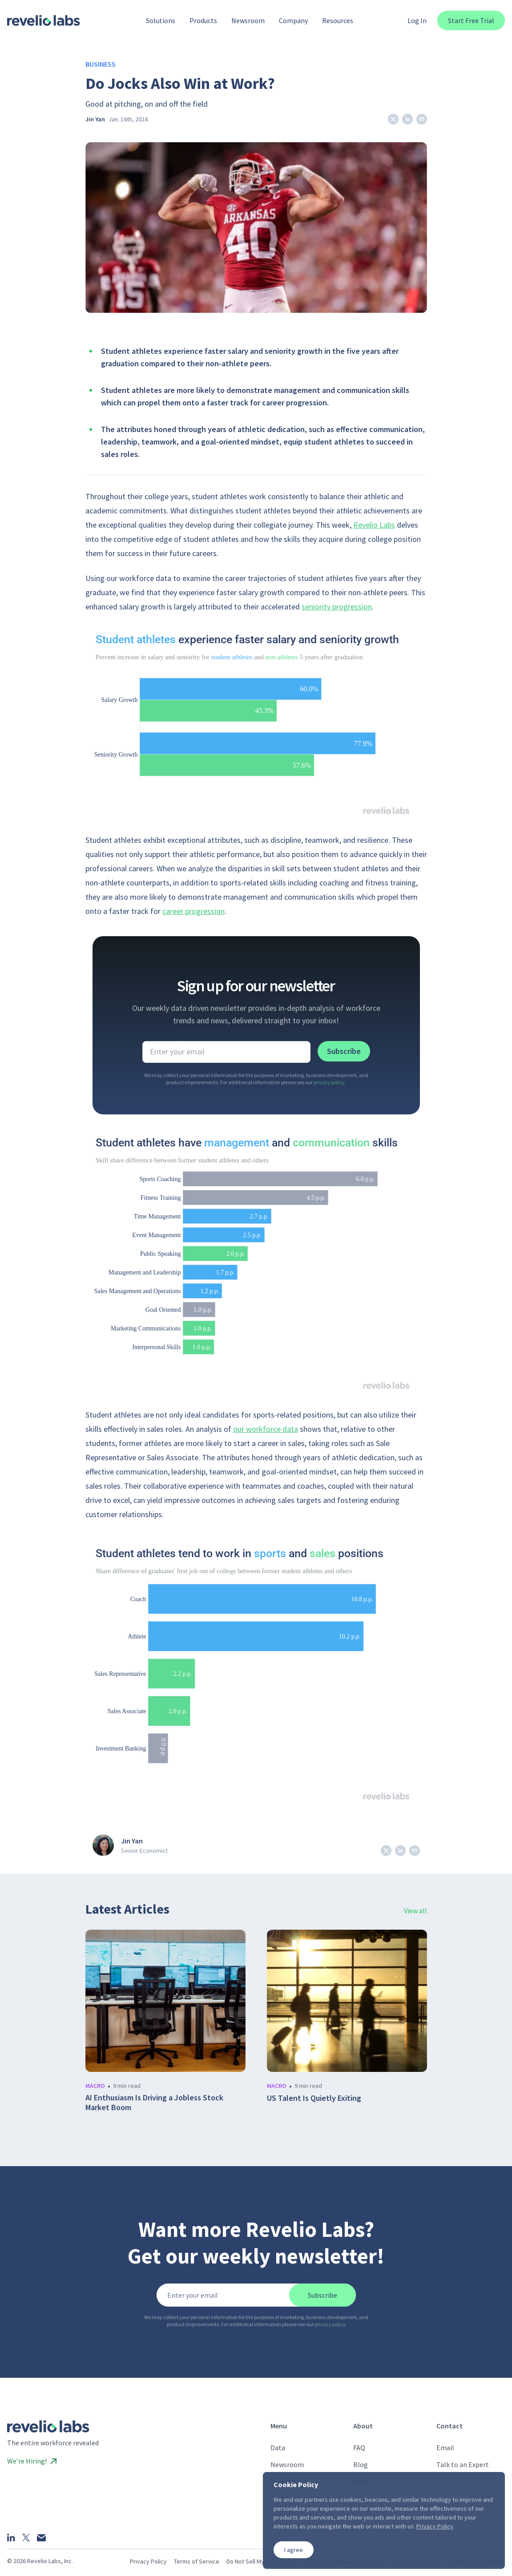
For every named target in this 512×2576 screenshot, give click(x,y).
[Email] (41, 2537)
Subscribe (344, 1051)
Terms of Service (196, 2561)
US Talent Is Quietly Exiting (314, 2098)
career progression (193, 911)
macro (95, 2086)
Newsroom (287, 2464)
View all (415, 1910)
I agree (293, 2550)
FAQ (359, 2447)
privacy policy (329, 1082)
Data (277, 2447)
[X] (26, 2537)
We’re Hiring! (32, 2461)
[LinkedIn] (11, 2537)
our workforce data (265, 1429)
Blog (360, 2464)
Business (100, 64)
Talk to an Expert (462, 2464)
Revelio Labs (374, 525)
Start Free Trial (471, 20)
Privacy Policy (148, 2561)
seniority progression (337, 606)
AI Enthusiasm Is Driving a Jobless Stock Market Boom (154, 2103)
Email (445, 2447)
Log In (417, 20)
